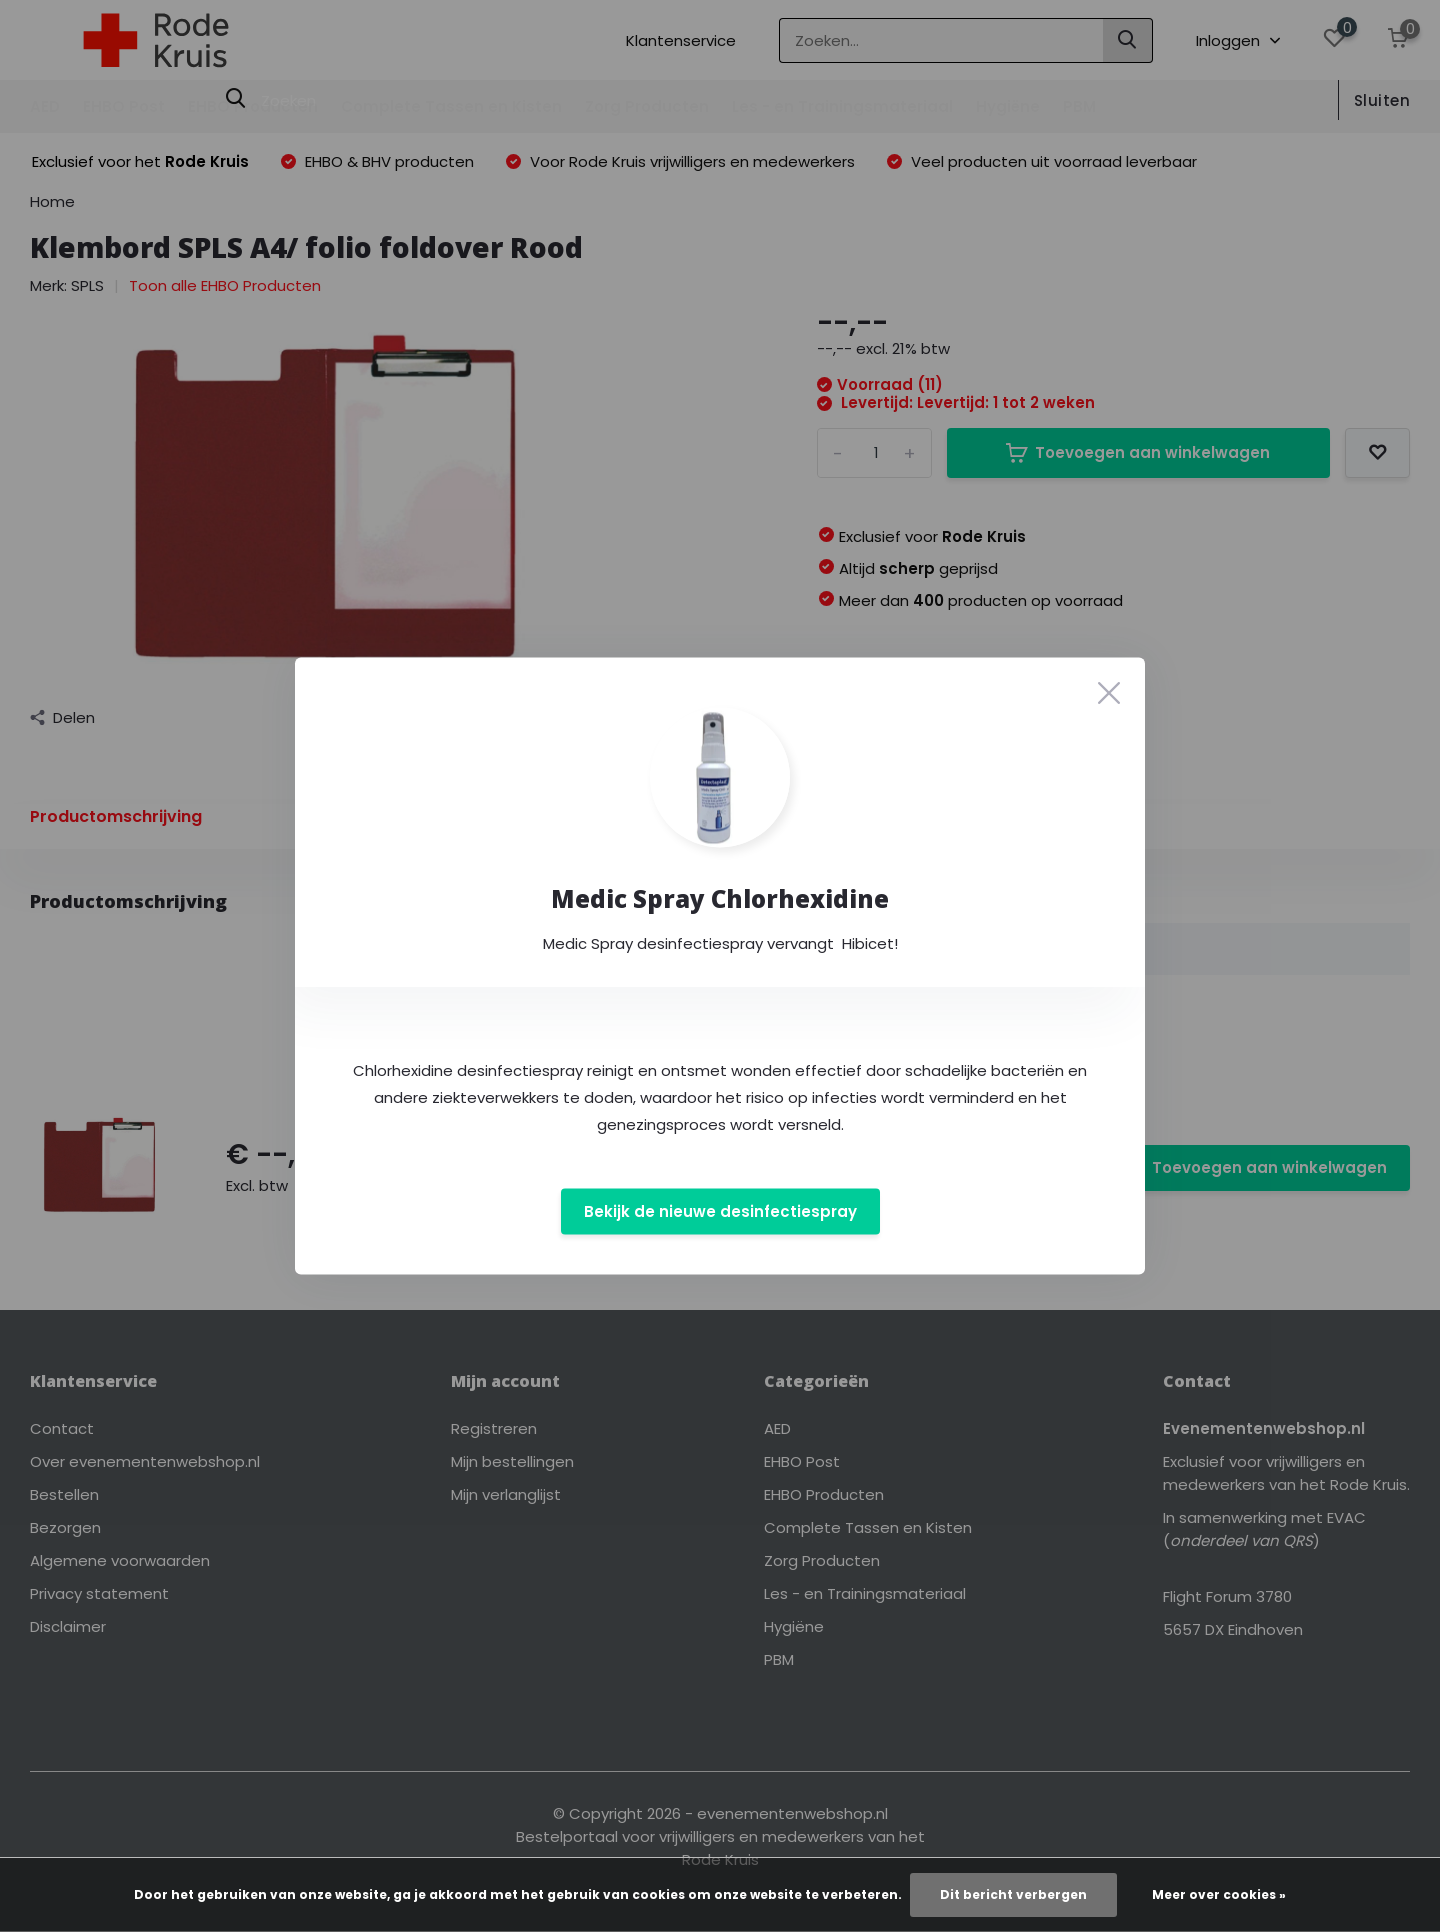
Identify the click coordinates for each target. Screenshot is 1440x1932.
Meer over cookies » (1219, 1894)
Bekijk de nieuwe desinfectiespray (720, 1211)
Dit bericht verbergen (1013, 1894)
